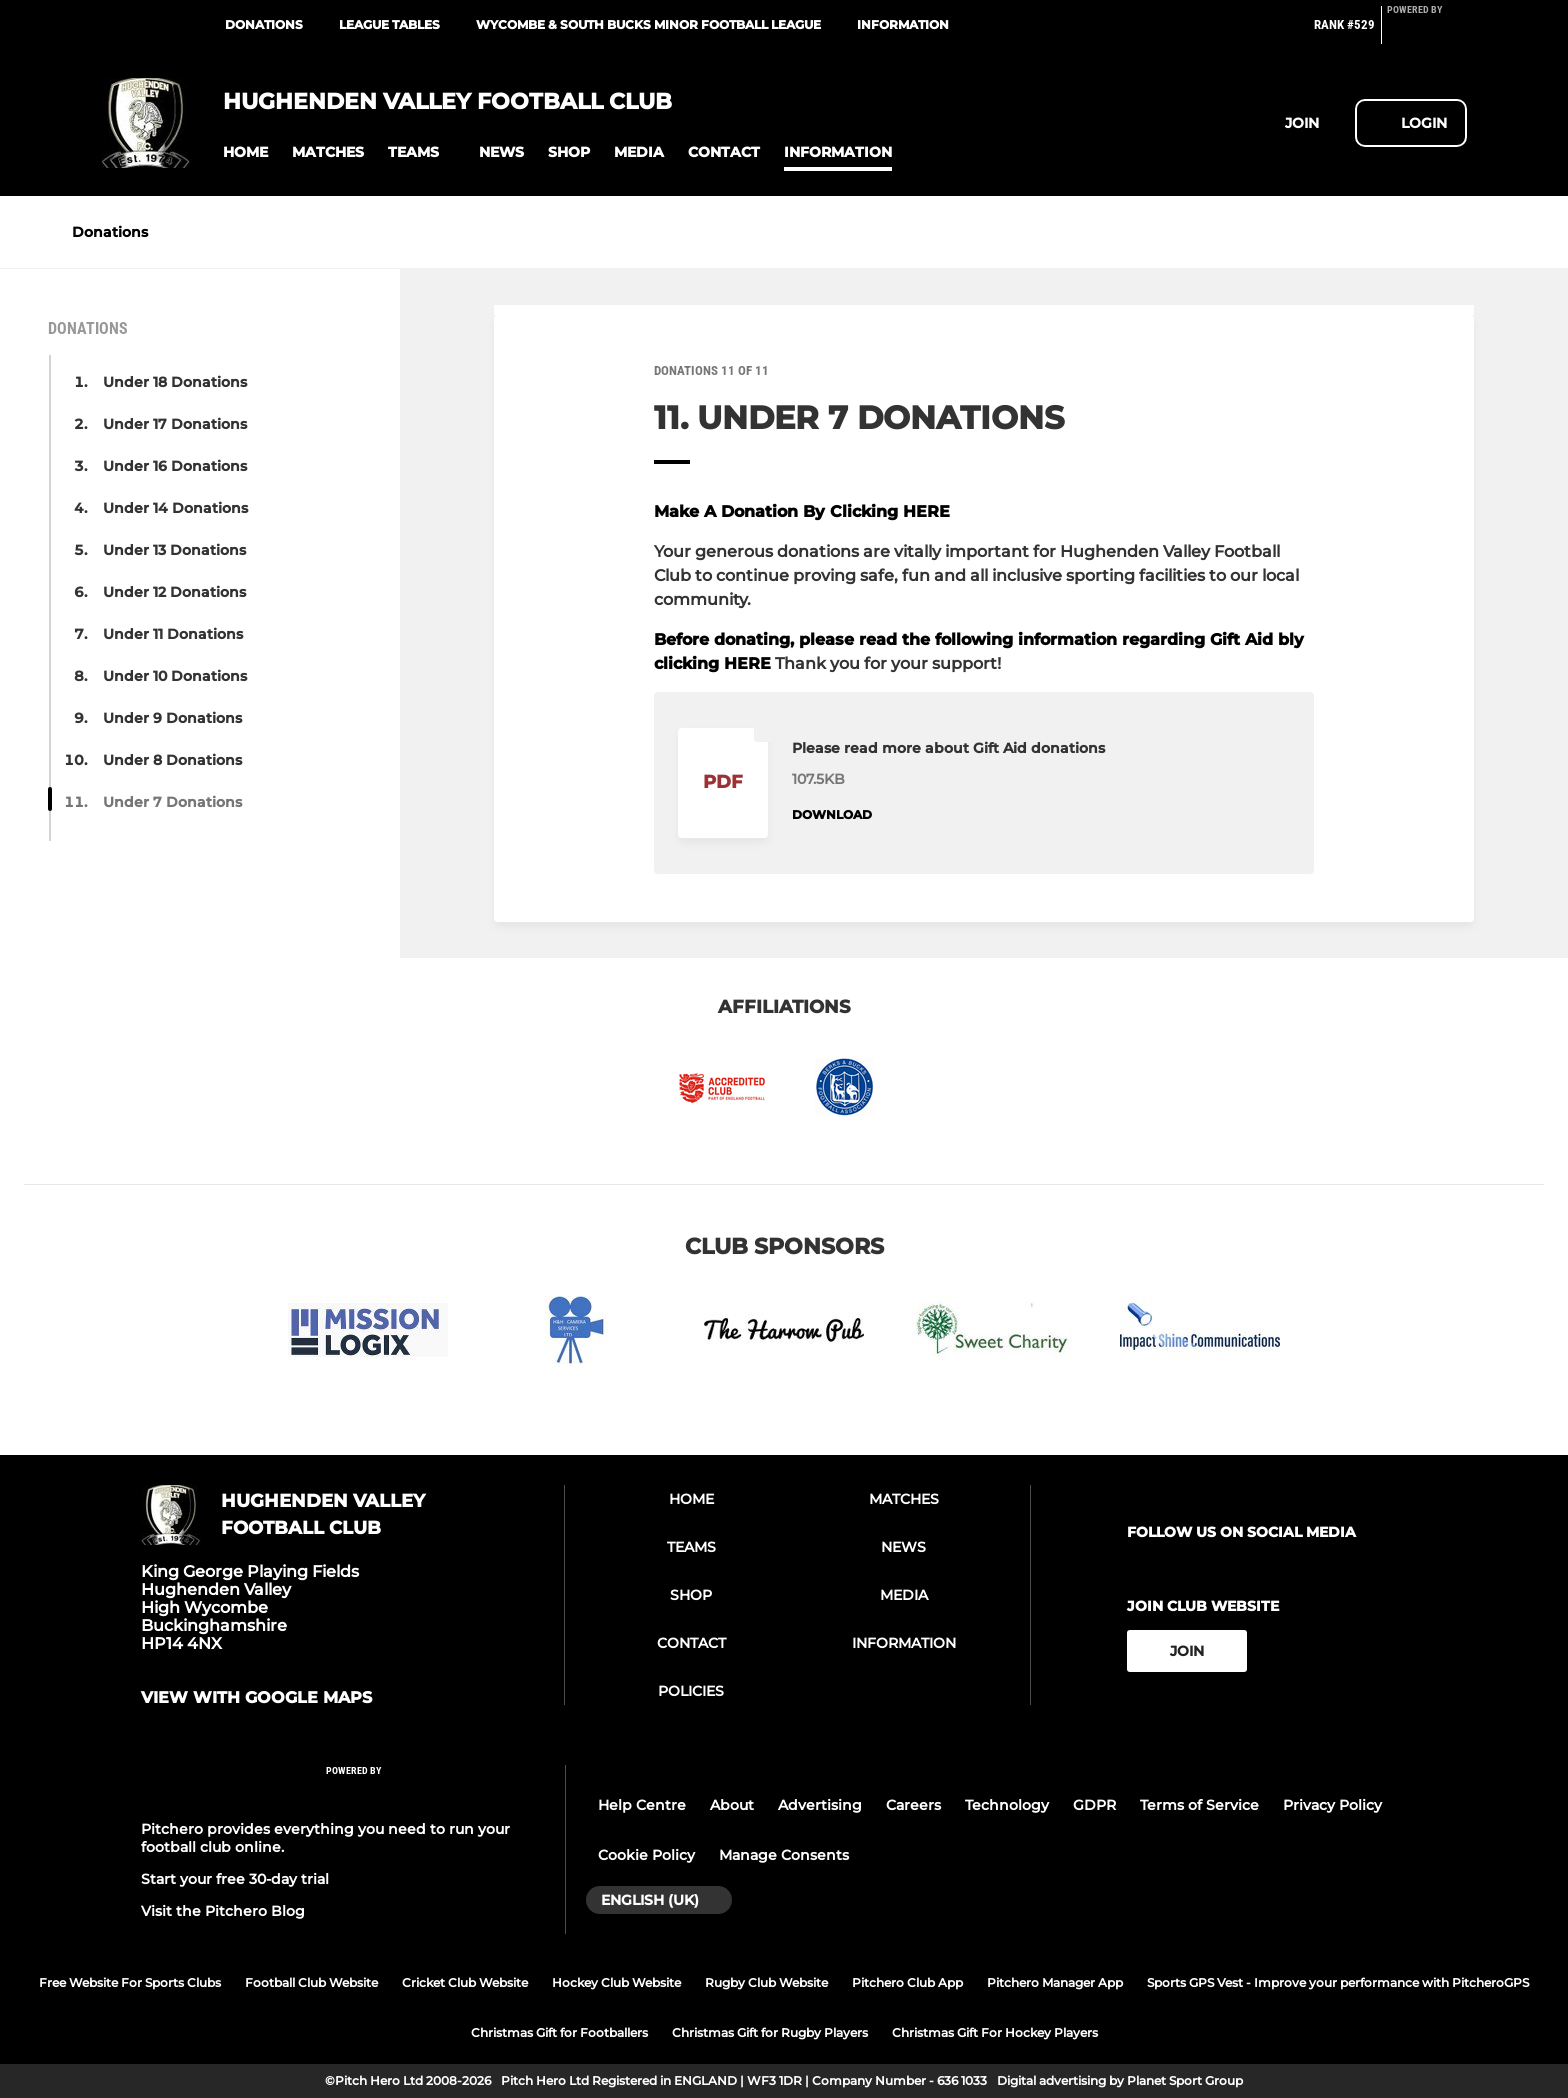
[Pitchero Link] (1427, 33)
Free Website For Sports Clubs (130, 1982)
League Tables (389, 24)
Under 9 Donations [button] (172, 718)
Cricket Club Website (465, 1982)
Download (832, 814)
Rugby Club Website (766, 1982)
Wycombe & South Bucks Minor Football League (648, 24)
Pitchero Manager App (1055, 1982)
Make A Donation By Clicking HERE (802, 511)
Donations (264, 24)
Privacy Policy (1332, 1805)
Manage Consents (784, 1855)
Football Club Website (311, 1982)
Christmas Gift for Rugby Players (770, 2032)
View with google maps (256, 1698)
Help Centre (642, 1805)
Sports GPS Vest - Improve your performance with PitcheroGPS (1338, 1982)
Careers (913, 1805)
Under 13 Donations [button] (174, 550)
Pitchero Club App (907, 1982)
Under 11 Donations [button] (173, 634)
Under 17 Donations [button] (175, 424)
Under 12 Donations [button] (174, 592)
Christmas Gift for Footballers (559, 2032)
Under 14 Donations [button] (175, 508)
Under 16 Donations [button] (175, 466)
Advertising (820, 1805)
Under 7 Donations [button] (172, 802)
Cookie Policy (646, 1855)
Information (903, 24)
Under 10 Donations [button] (175, 676)
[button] (245, 152)
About (732, 1805)
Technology (1007, 1805)
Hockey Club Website (616, 1982)
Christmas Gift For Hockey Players (995, 2032)
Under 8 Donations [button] (172, 760)
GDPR (1094, 1805)
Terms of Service (1199, 1805)
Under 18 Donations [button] (175, 382)
